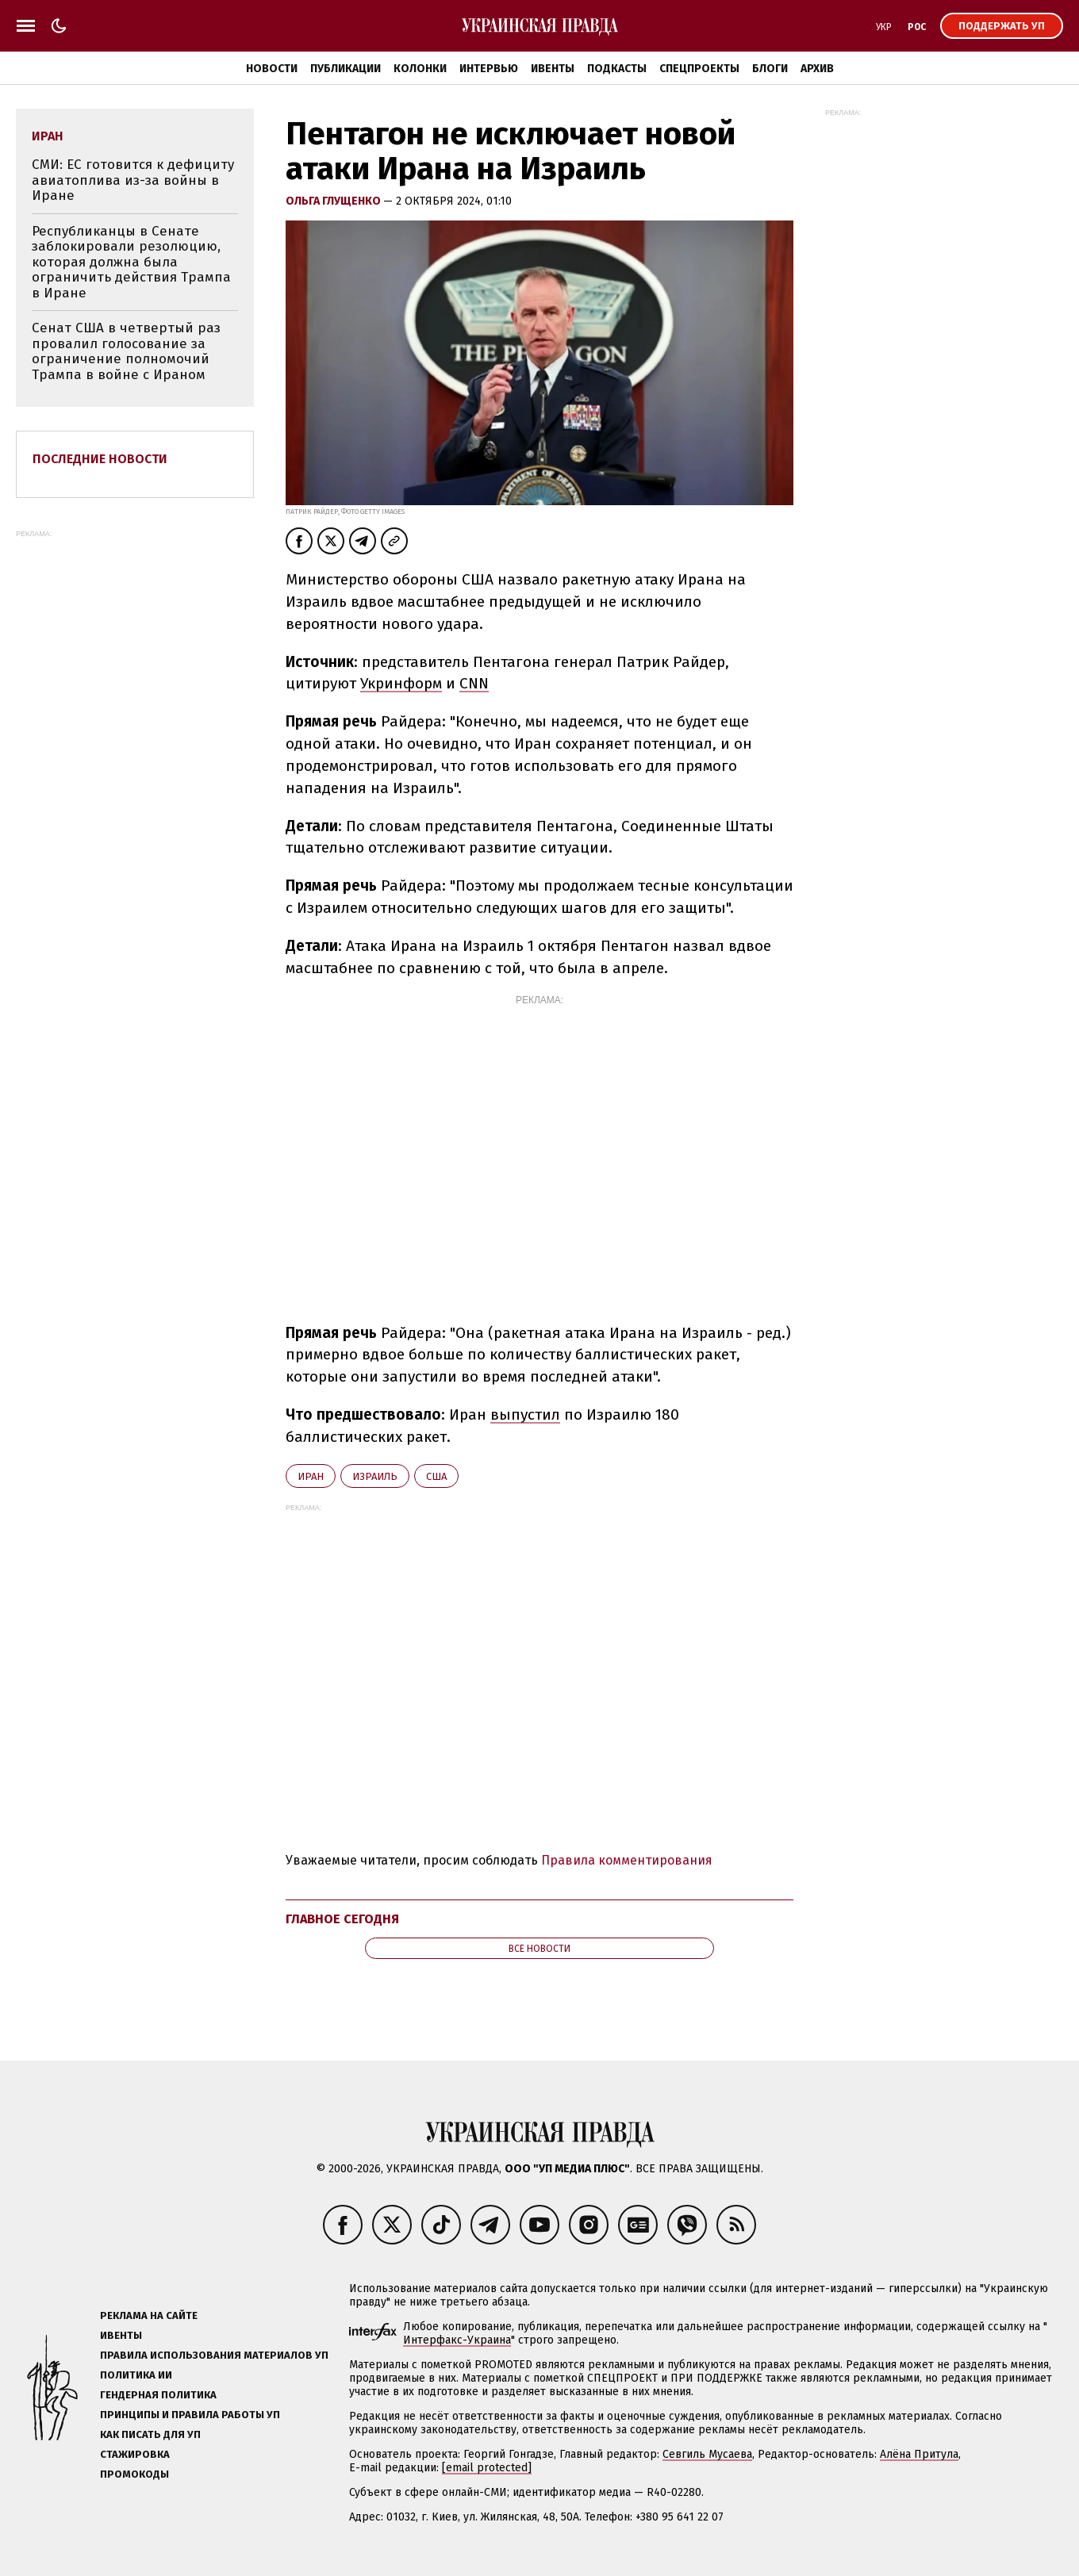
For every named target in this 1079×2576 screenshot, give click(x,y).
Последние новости (100, 458)
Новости (272, 68)
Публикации (345, 68)
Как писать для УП (150, 2434)
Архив (817, 68)
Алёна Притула (919, 2454)
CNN (474, 683)
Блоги (770, 68)
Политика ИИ (136, 2375)
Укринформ (401, 683)
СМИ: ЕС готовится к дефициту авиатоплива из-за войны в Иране (133, 180)
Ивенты (552, 68)
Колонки (420, 68)
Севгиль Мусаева (707, 2454)
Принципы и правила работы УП (190, 2415)
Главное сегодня (342, 1918)
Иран (311, 1476)
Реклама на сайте (149, 2315)
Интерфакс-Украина (457, 2340)
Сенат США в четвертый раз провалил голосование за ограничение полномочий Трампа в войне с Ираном (126, 351)
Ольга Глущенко (334, 201)
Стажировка (135, 2454)
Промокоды (134, 2474)
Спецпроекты (699, 68)
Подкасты (617, 68)
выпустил (525, 1414)
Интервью (488, 68)
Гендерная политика (158, 2395)
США (436, 1476)
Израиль (374, 1476)
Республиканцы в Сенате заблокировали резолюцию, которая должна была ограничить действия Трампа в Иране (131, 262)
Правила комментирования (626, 1860)
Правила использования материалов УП (214, 2355)
